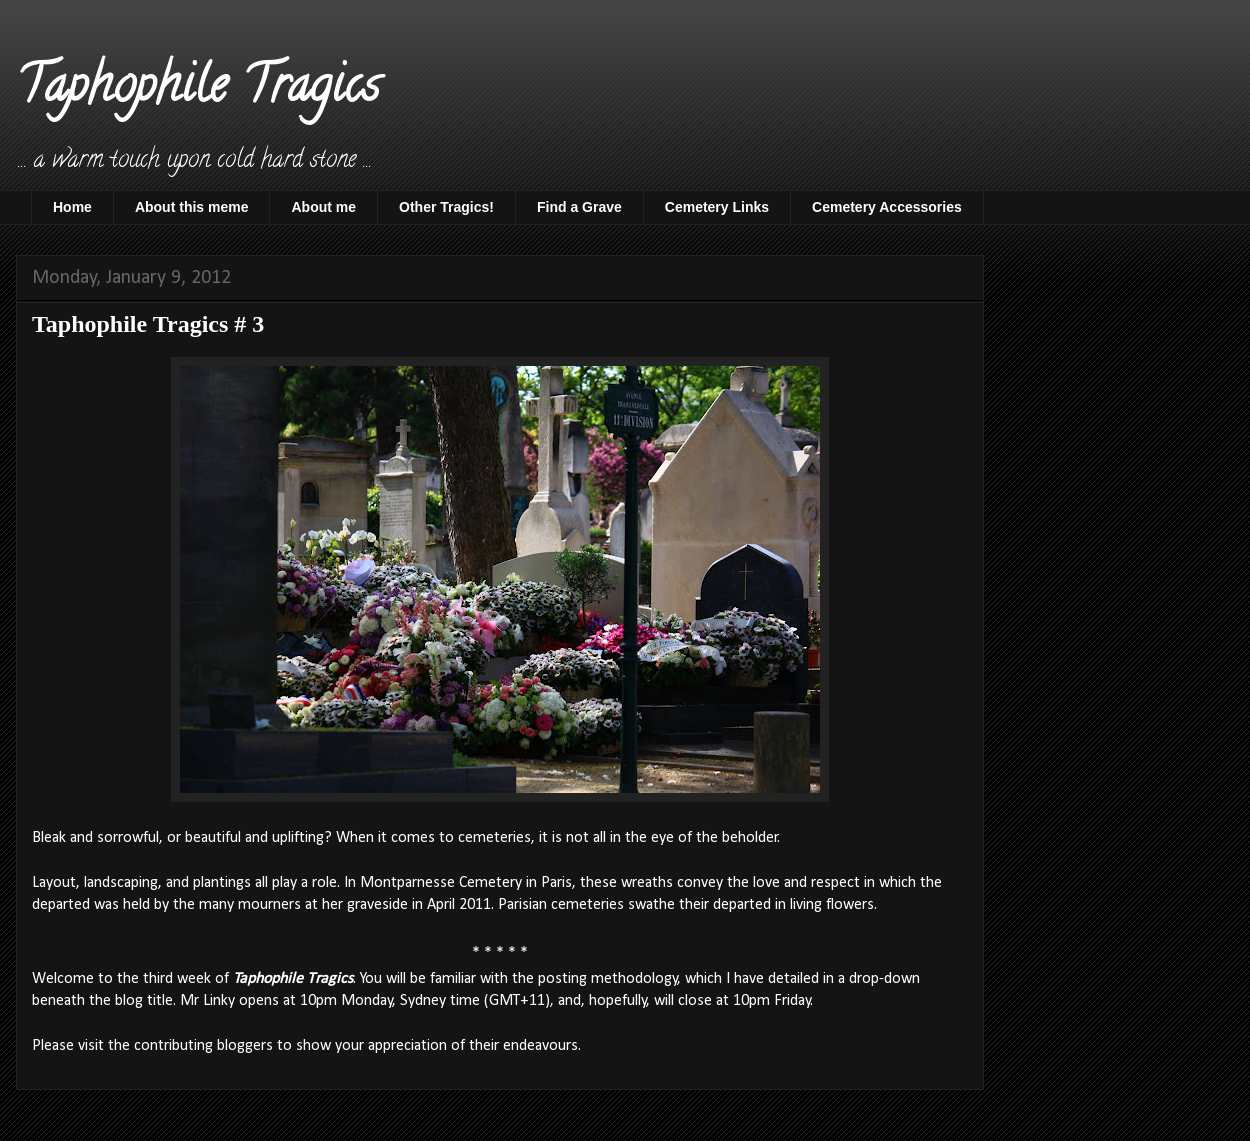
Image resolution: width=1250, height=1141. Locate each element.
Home (72, 207)
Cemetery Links (717, 207)
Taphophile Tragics (197, 91)
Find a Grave (579, 207)
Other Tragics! (446, 207)
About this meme (192, 207)
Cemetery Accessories (887, 207)
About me (323, 207)
